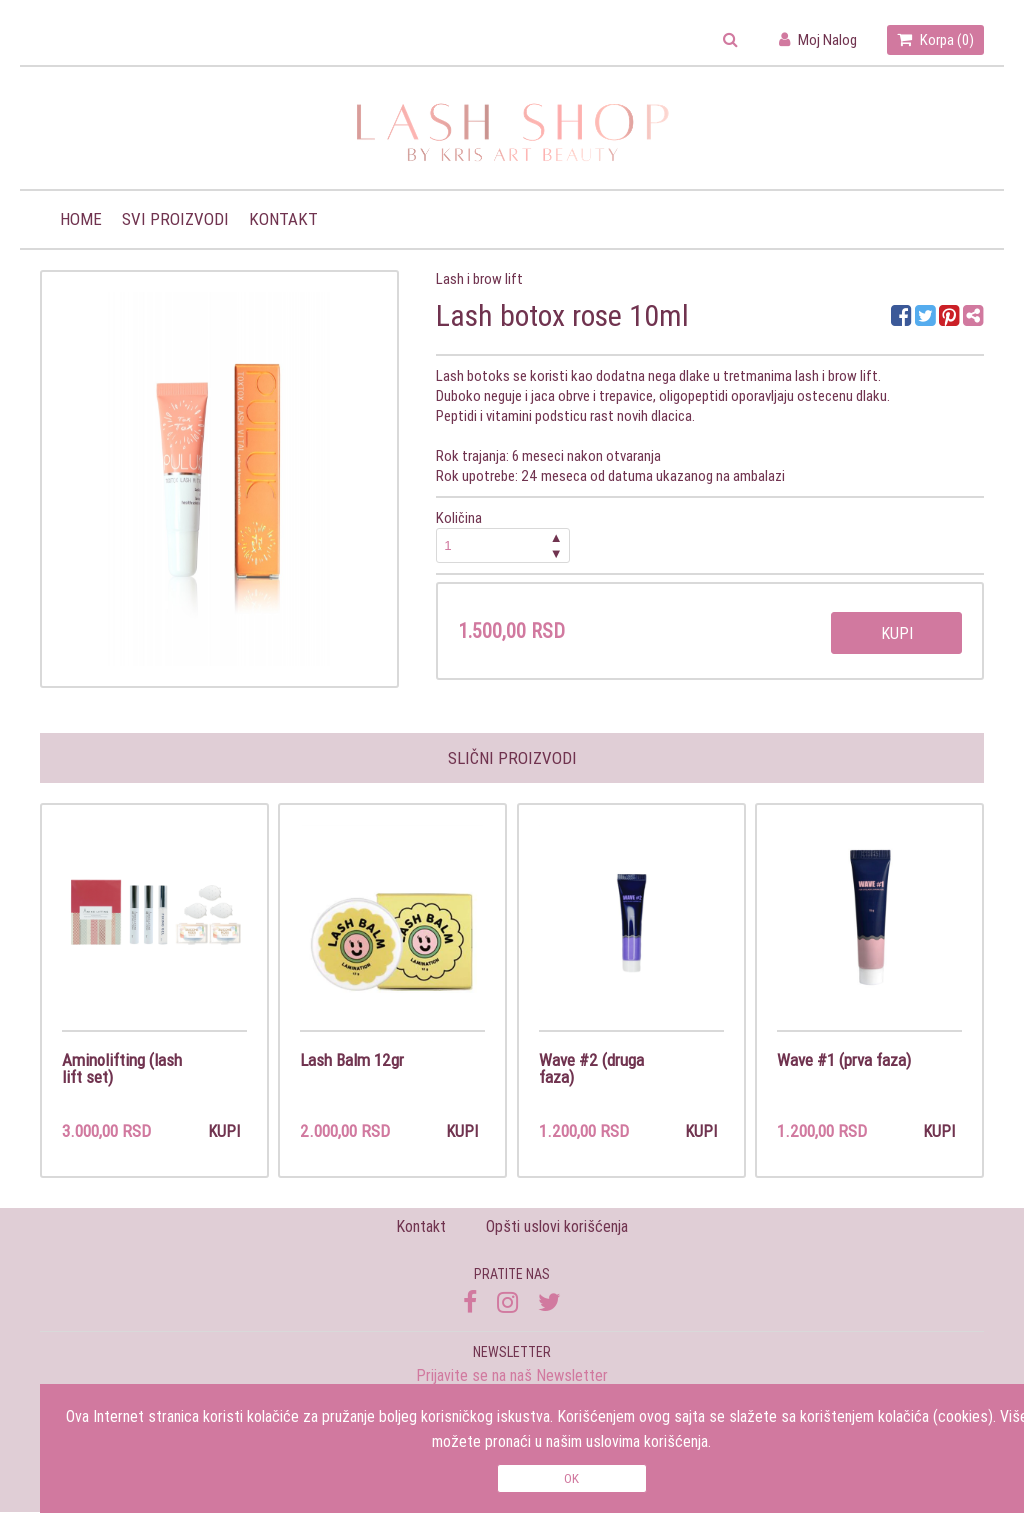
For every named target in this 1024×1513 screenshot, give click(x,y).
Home (81, 219)
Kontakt (283, 219)
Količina (503, 535)
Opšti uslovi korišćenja (557, 1228)
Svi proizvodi (175, 219)
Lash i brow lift (479, 278)
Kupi (897, 633)
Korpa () (935, 39)
